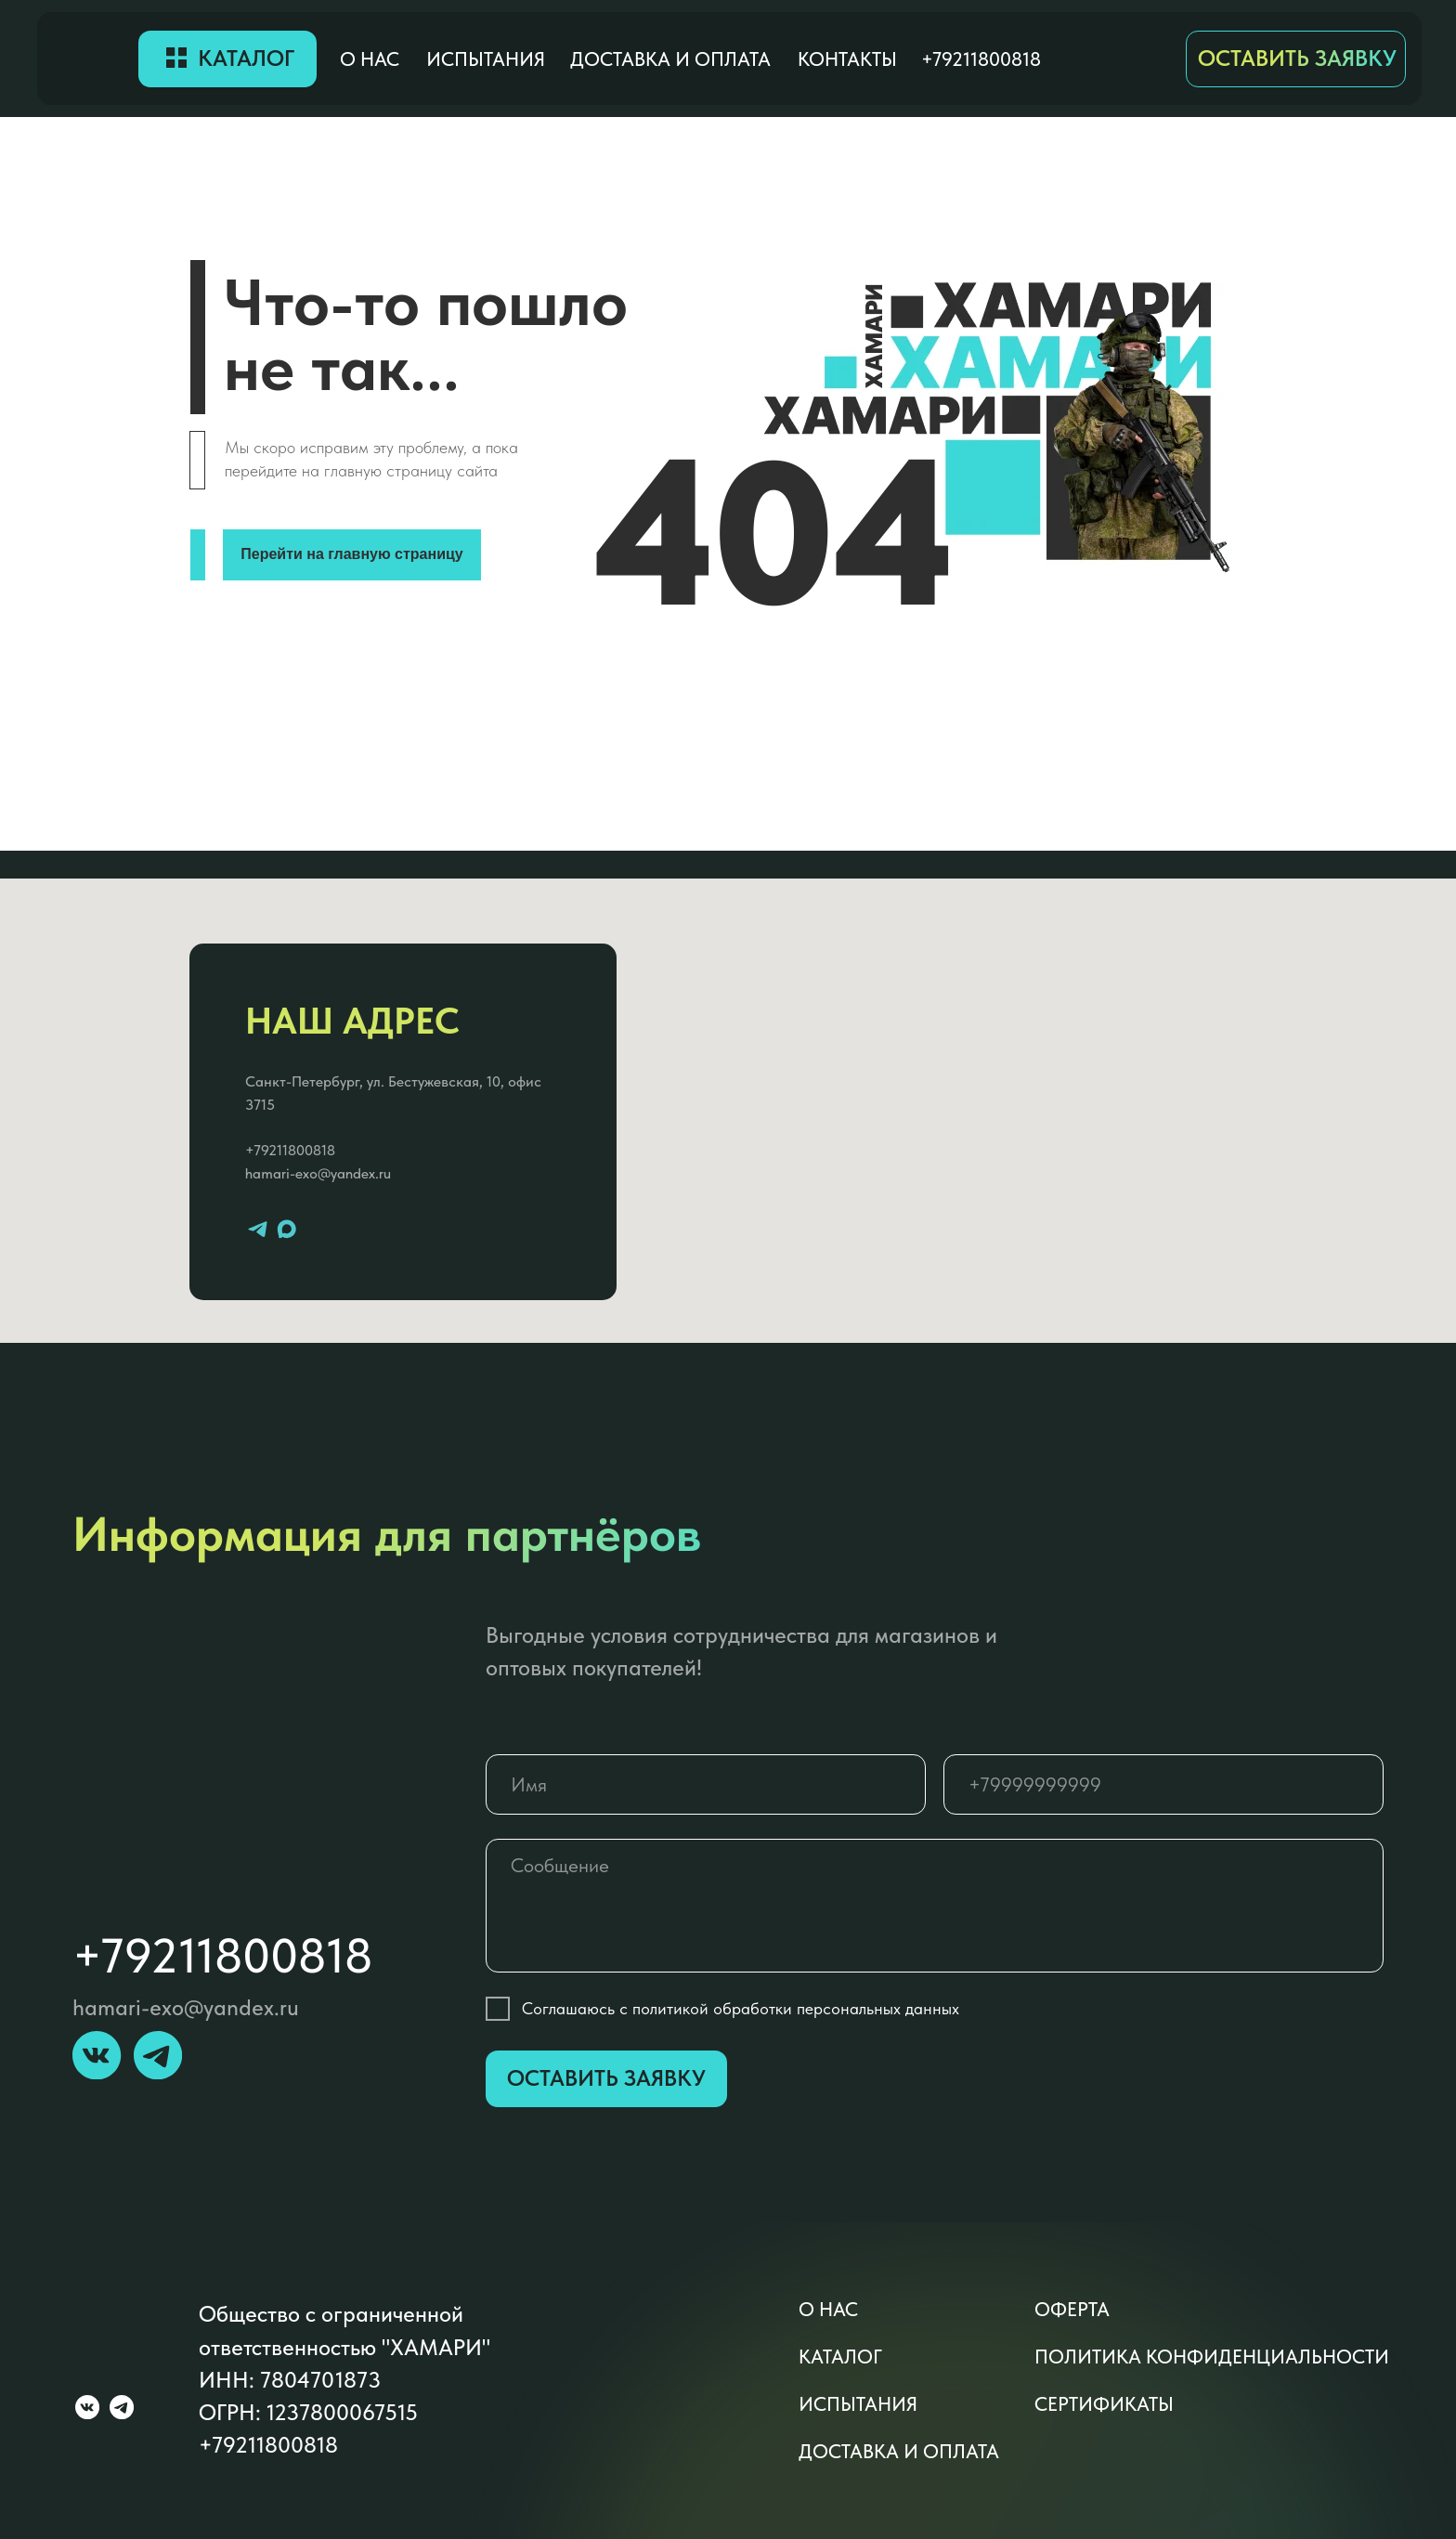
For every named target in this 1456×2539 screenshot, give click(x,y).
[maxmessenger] (286, 1229)
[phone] (1163, 1784)
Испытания (485, 59)
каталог (840, 2356)
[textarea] (935, 1906)
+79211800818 (290, 1150)
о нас (369, 59)
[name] (706, 1784)
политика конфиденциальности (1211, 2356)
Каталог (246, 59)
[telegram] (257, 1229)
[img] (88, 59)
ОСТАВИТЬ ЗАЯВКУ (1297, 59)
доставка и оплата (670, 59)
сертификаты (1104, 2403)
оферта (1072, 2309)
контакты (847, 59)
